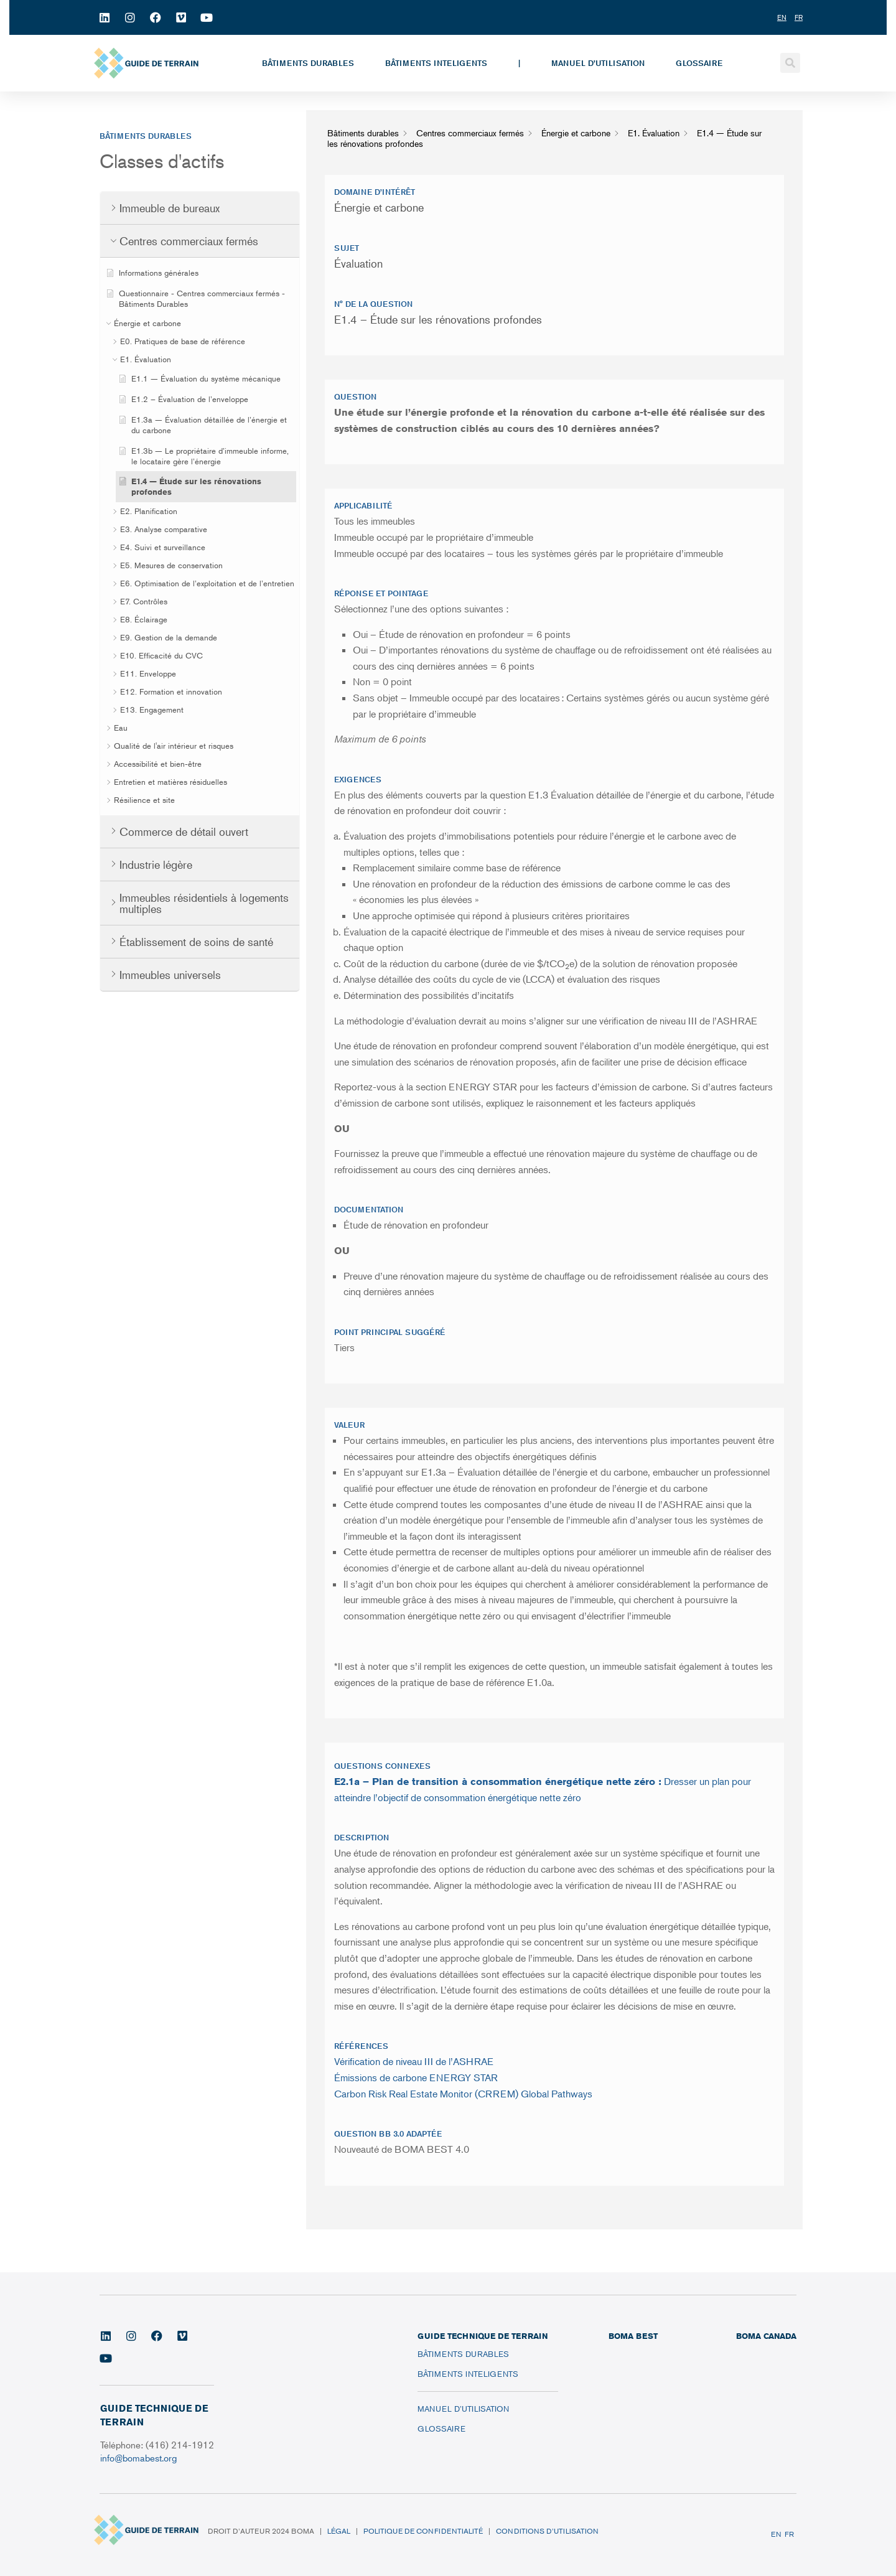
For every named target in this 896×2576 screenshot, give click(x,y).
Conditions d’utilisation (547, 2531)
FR (789, 2534)
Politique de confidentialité (423, 2531)
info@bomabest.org (139, 2457)
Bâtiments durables (308, 63)
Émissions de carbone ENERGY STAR (416, 2077)
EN (776, 2534)
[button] (790, 63)
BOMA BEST (633, 2336)
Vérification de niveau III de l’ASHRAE (413, 2061)
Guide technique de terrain (483, 2336)
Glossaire (699, 63)
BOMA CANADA (766, 2336)
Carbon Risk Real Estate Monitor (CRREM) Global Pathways (463, 2093)
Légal (338, 2531)
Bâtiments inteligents (436, 63)
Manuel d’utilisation (598, 63)
